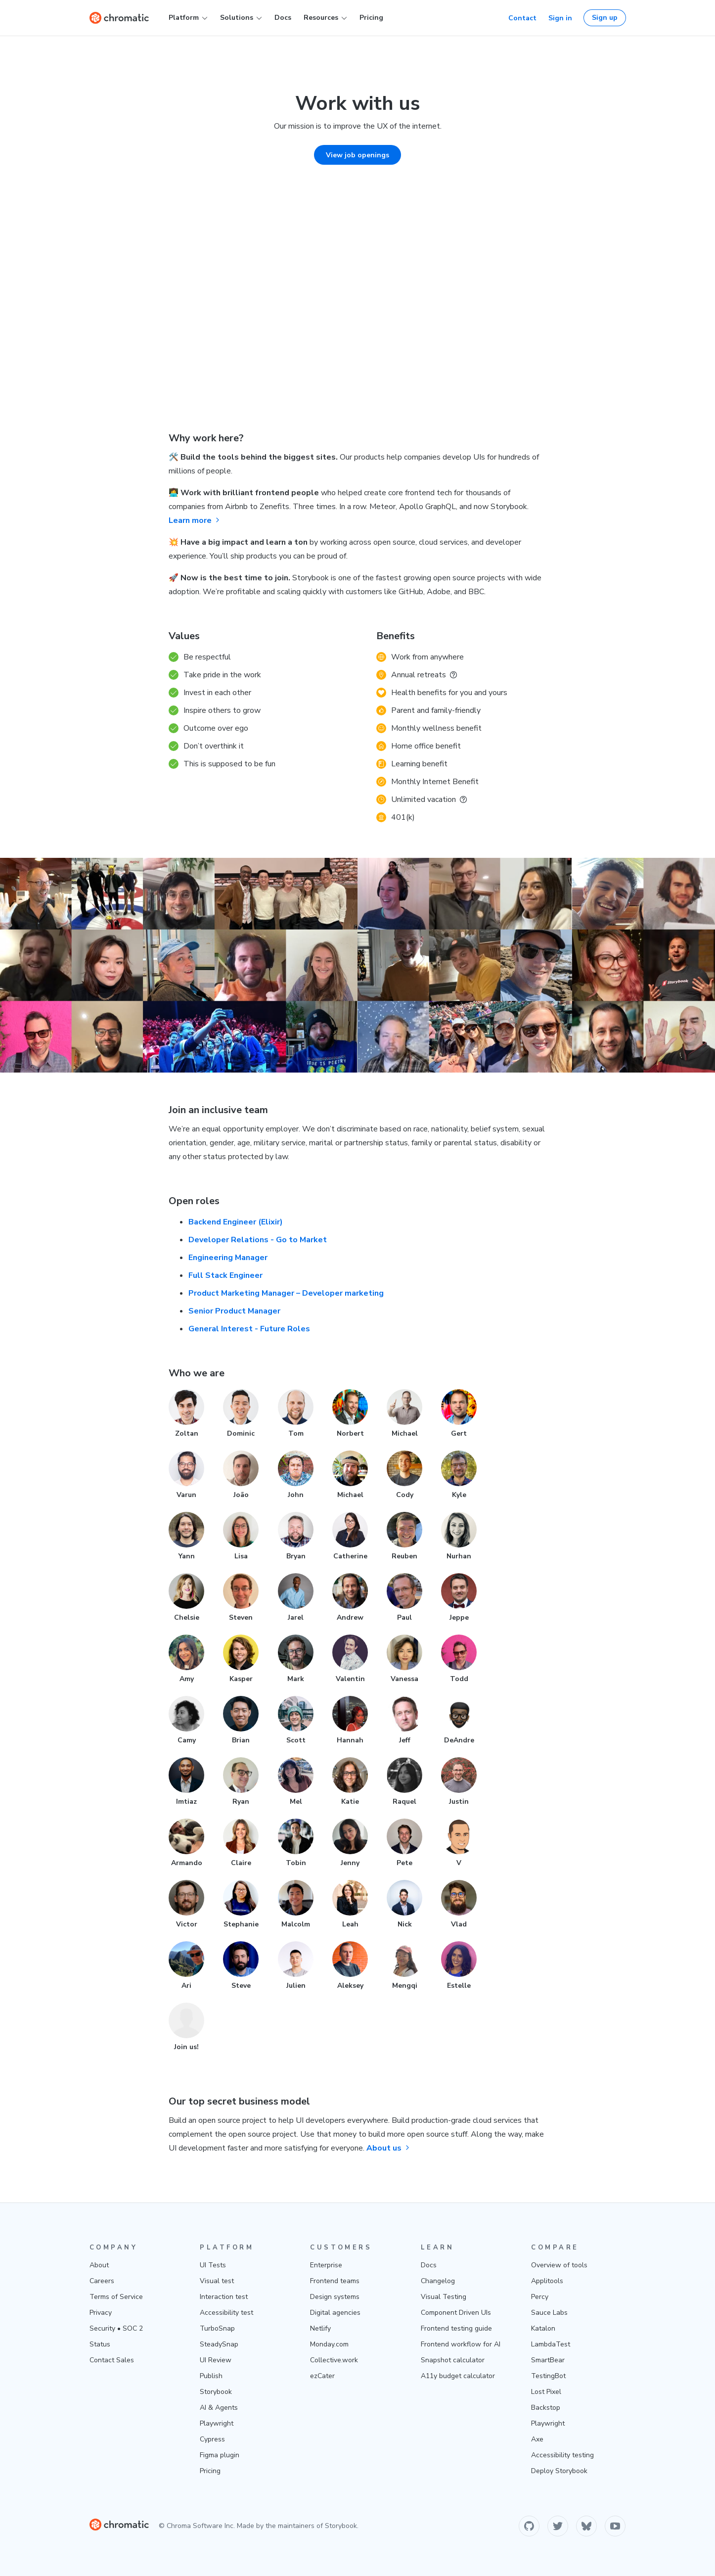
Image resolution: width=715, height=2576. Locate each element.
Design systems (334, 2296)
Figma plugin (219, 2455)
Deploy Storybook (559, 2471)
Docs (282, 17)
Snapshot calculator (453, 2360)
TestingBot (548, 2376)
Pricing (371, 17)
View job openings (357, 155)
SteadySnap (219, 2344)
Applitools (547, 2281)
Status (99, 2344)
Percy (539, 2296)
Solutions (241, 18)
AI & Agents (219, 2407)
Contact (522, 18)
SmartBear (548, 2360)
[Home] (119, 18)
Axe (537, 2439)
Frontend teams (334, 2281)
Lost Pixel (546, 2391)
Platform (188, 18)
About (99, 2265)
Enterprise (326, 2265)
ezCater (322, 2376)
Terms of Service (116, 2296)
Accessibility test (226, 2312)
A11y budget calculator (458, 2376)
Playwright (216, 2423)
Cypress (212, 2439)
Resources (325, 18)
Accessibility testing (562, 2455)
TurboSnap (217, 2328)
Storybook (216, 2391)
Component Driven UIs (456, 2312)
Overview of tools (559, 2265)
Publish (211, 2376)
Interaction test (224, 2296)
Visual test (217, 2281)
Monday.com (329, 2344)
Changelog (438, 2281)
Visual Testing (443, 2296)
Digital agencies (335, 2312)
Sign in (560, 18)
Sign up (605, 17)
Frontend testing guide (456, 2328)
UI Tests (213, 2265)
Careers (101, 2281)
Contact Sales (111, 2360)
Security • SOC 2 (116, 2328)
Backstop (545, 2407)
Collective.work (334, 2360)
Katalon (543, 2328)
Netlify (320, 2328)
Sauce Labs (549, 2312)
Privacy (100, 2312)
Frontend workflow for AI (460, 2344)
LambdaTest (550, 2344)
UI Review (215, 2360)
